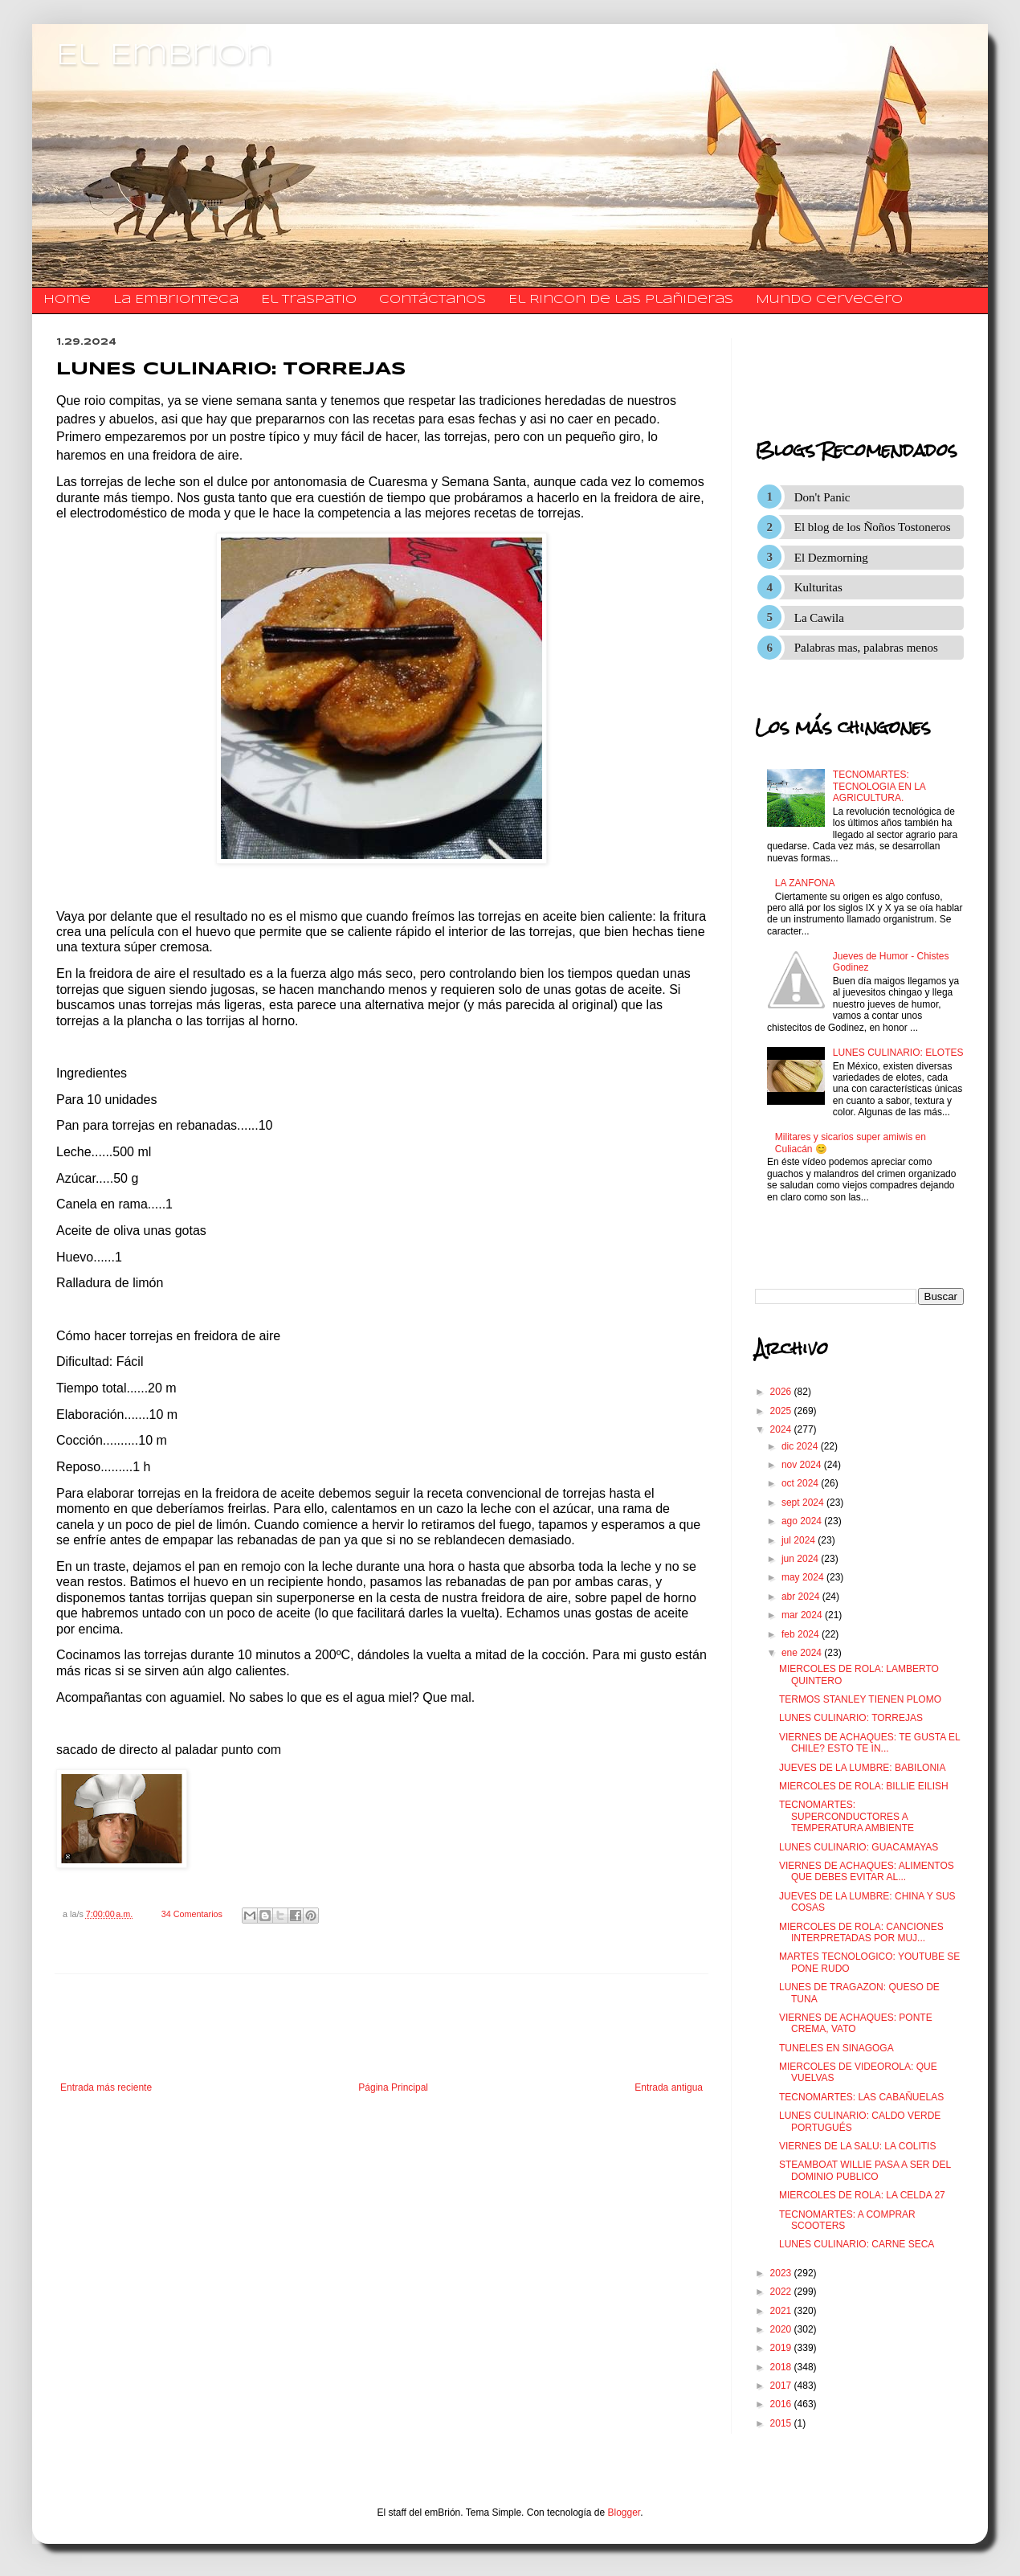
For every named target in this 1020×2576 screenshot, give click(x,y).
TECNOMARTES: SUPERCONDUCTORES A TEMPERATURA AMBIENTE (846, 1816)
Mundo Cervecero (829, 299)
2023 (782, 2273)
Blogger (624, 2512)
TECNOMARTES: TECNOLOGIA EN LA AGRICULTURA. (879, 786)
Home (67, 299)
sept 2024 (803, 1502)
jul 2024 (799, 1540)
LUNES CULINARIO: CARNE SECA (856, 2244)
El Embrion (164, 56)
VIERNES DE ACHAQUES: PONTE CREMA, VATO (855, 2023)
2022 (782, 2291)
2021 (782, 2310)
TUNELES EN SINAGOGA (836, 2048)
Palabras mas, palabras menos (866, 647)
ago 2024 (802, 1521)
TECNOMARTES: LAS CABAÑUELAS (861, 2097)
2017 (782, 2385)
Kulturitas (818, 587)
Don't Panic (822, 497)
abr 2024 (801, 1596)
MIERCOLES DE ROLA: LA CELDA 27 (862, 2195)
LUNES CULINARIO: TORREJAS (851, 1717)
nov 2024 (802, 1464)
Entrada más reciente (106, 2087)
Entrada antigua (668, 2087)
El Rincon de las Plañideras (620, 299)
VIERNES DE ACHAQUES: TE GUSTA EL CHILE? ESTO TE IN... (869, 1743)
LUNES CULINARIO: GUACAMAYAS (858, 1847)
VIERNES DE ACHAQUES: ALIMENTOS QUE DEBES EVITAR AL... (866, 1871)
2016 (782, 2404)
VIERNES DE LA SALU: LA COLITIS (857, 2146)
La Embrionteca (176, 299)
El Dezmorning (831, 557)
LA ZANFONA (805, 883)
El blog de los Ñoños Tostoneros (872, 527)
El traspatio (309, 299)
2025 (782, 1411)
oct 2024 (801, 1483)
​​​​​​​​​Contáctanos (432, 299)
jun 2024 (801, 1558)
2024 (782, 1429)
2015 (782, 2423)
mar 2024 (803, 1615)
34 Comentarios (191, 1914)
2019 (782, 2347)
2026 (782, 1391)
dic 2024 (801, 1446)
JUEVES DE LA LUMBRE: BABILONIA (862, 1767)
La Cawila (819, 617)
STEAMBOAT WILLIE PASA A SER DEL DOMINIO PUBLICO (865, 2170)
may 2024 (803, 1577)
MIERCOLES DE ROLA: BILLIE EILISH (864, 1786)
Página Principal (393, 2087)
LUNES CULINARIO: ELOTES (898, 1052)
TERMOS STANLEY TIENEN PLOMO (860, 1699)
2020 (782, 2329)
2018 (782, 2367)
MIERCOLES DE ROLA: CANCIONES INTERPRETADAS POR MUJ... (861, 1932)
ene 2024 (802, 1652)
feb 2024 (801, 1634)
